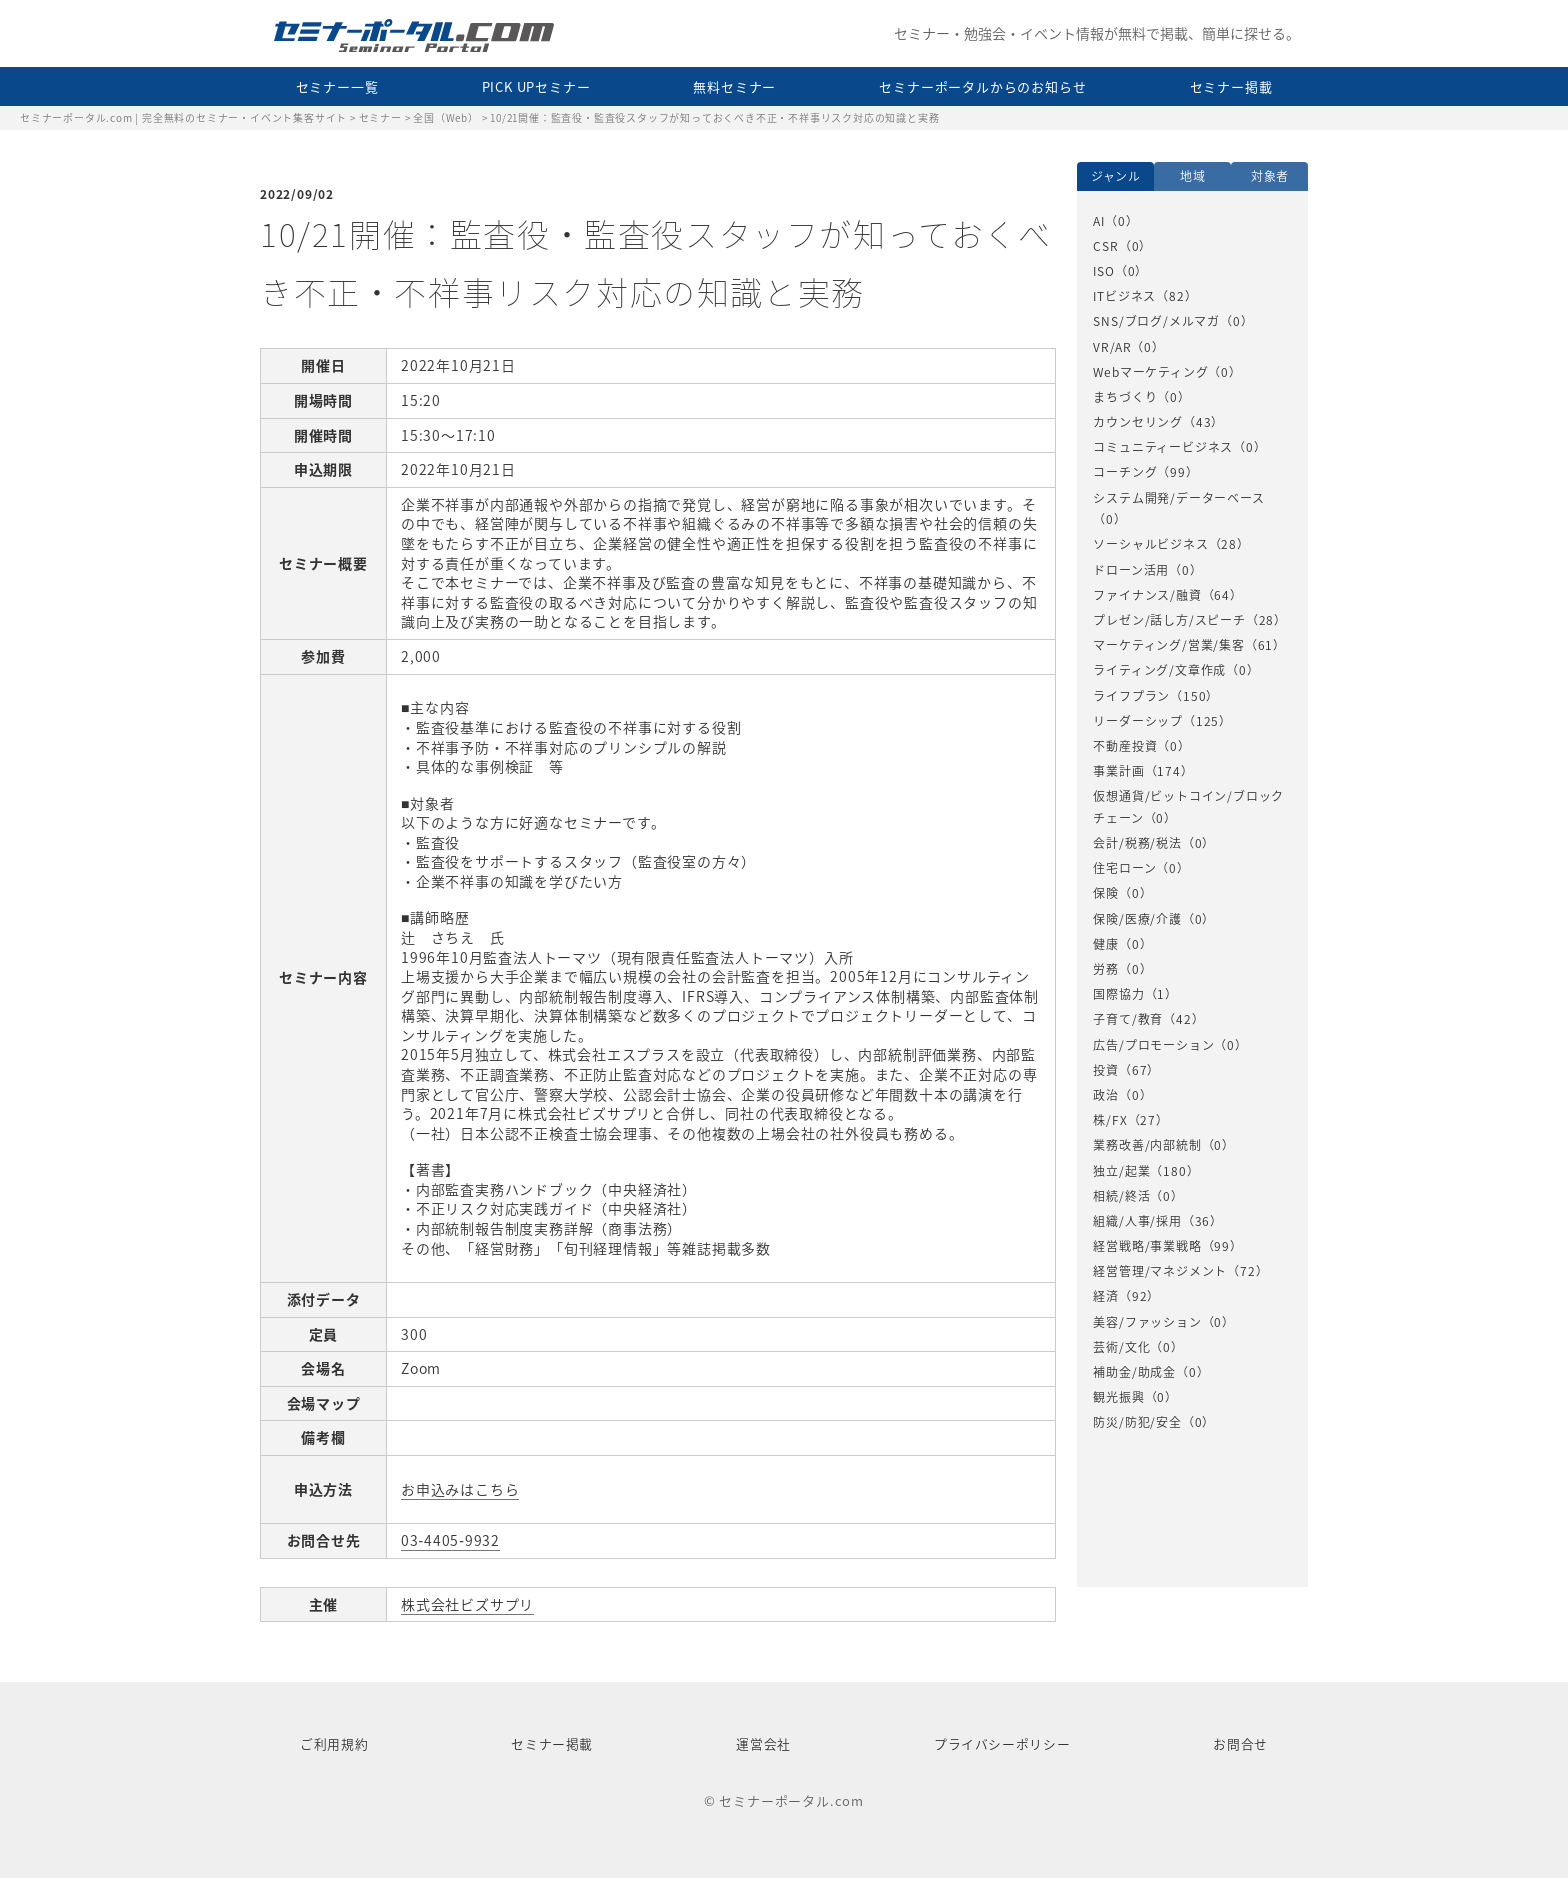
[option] (1192, 822)
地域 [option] (1193, 176)
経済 (1106, 1296)
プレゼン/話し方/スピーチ (1169, 620)
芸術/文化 (1121, 1347)
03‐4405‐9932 (450, 1540)
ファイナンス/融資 (1147, 595)
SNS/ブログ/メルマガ (1156, 321)
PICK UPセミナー (536, 86)
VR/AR (1112, 347)
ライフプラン (1131, 696)
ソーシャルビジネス (1150, 544)
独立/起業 (1121, 1171)
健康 (1106, 944)
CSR (1105, 246)
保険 (1106, 893)
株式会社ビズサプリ (467, 1604)
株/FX (1110, 1120)
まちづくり (1125, 397)
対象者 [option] (1270, 176)
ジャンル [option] (1116, 176)
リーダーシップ (1138, 721)
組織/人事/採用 (1137, 1221)
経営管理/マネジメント (1160, 1271)
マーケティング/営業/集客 (1168, 645)
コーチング (1125, 472)
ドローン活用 (1131, 570)
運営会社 (763, 1743)
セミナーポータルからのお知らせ (982, 86)
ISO (1103, 271)
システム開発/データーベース (1178, 498)
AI (1099, 221)
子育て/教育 (1128, 1019)
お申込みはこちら (460, 1489)
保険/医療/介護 (1137, 919)
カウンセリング (1138, 422)
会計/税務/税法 (1137, 843)
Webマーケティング (1150, 372)
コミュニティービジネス (1163, 447)
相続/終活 (1121, 1196)
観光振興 (1118, 1397)
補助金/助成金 (1134, 1372)
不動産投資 (1125, 746)
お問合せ (1240, 1743)
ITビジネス (1124, 296)
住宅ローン (1124, 868)
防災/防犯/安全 (1137, 1422)
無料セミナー (734, 86)
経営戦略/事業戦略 (1147, 1246)
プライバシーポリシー (1002, 1743)
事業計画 (1118, 771)
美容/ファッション (1147, 1322)
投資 (1106, 1070)
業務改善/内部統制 (1147, 1145)
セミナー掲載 (1231, 86)
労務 (1106, 969)
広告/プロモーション (1153, 1045)
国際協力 (1118, 994)
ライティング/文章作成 (1159, 670)
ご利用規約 (334, 1743)
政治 (1106, 1095)
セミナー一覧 (337, 86)
